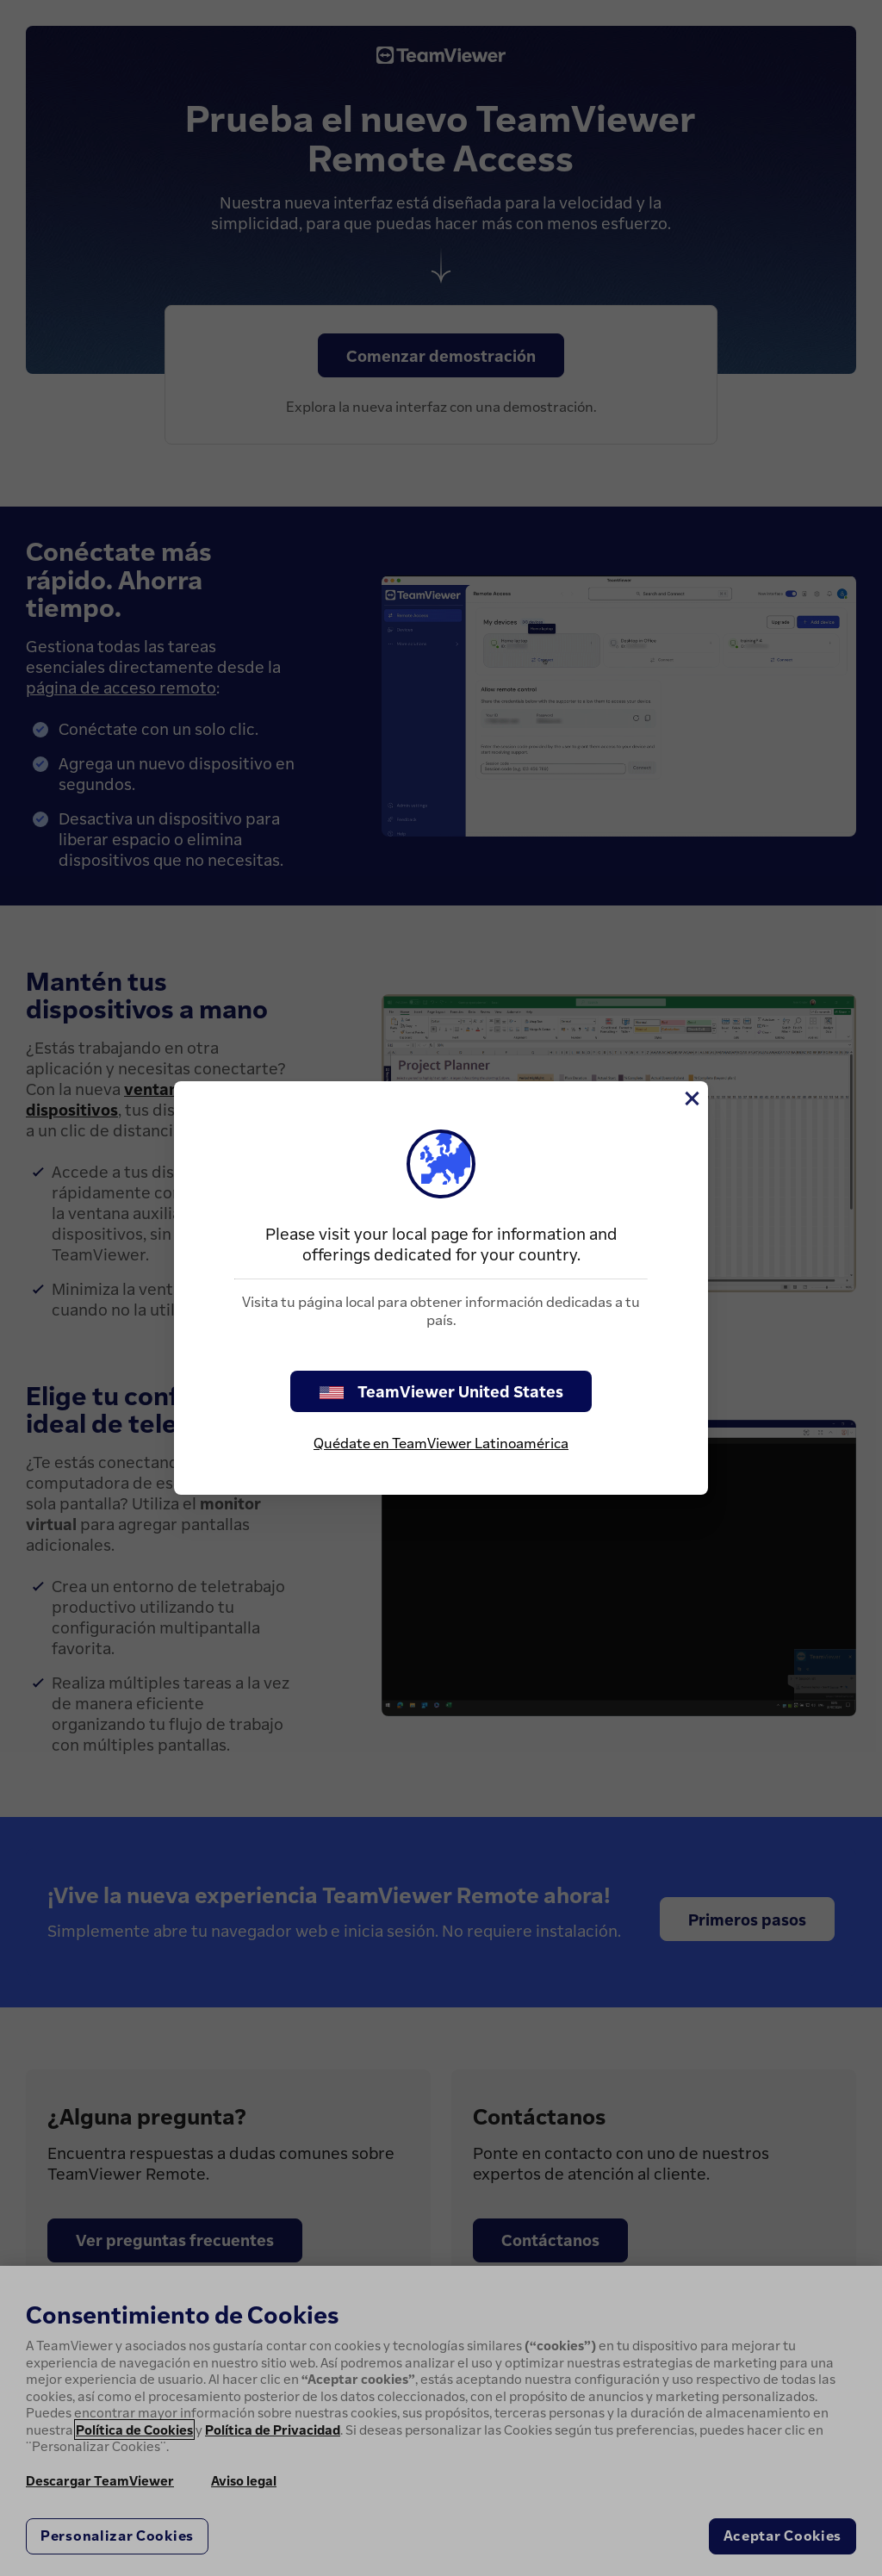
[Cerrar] (691, 1098)
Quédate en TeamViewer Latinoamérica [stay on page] (441, 1443)
